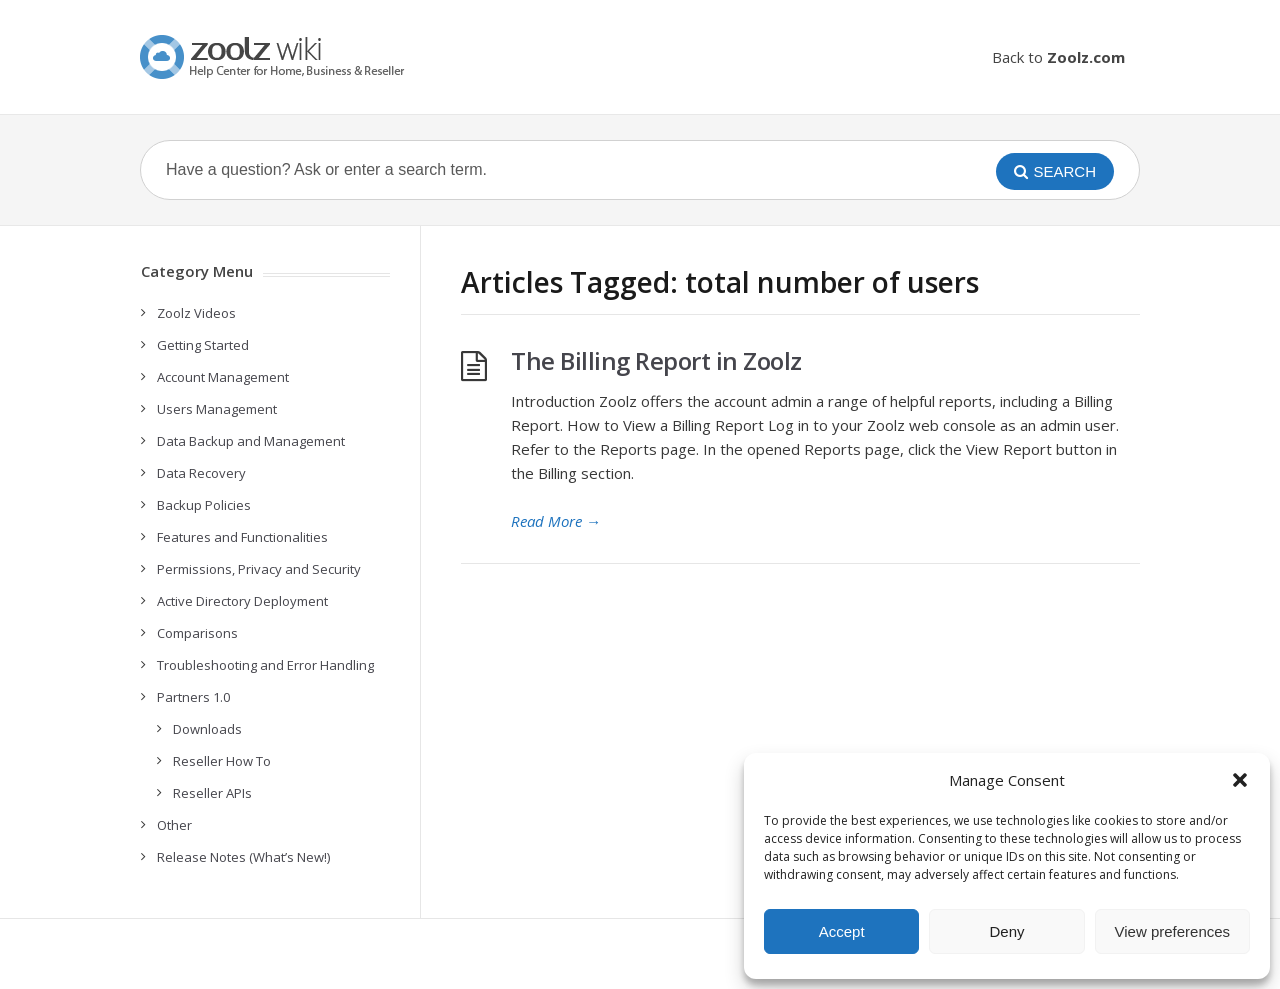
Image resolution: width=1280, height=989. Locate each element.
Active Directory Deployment (242, 601)
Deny (1006, 931)
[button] (1240, 780)
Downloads (207, 729)
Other (174, 825)
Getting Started (203, 345)
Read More (556, 521)
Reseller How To (222, 761)
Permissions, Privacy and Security (259, 569)
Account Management (223, 377)
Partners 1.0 (193, 697)
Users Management (217, 409)
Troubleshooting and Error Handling (265, 665)
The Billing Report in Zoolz (656, 360)
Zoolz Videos (196, 313)
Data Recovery (201, 473)
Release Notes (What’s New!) (243, 857)
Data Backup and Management (251, 441)
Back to (1058, 57)
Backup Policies (204, 505)
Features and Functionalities (242, 537)
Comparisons (197, 633)
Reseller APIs (212, 793)
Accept (842, 931)
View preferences (1173, 931)
